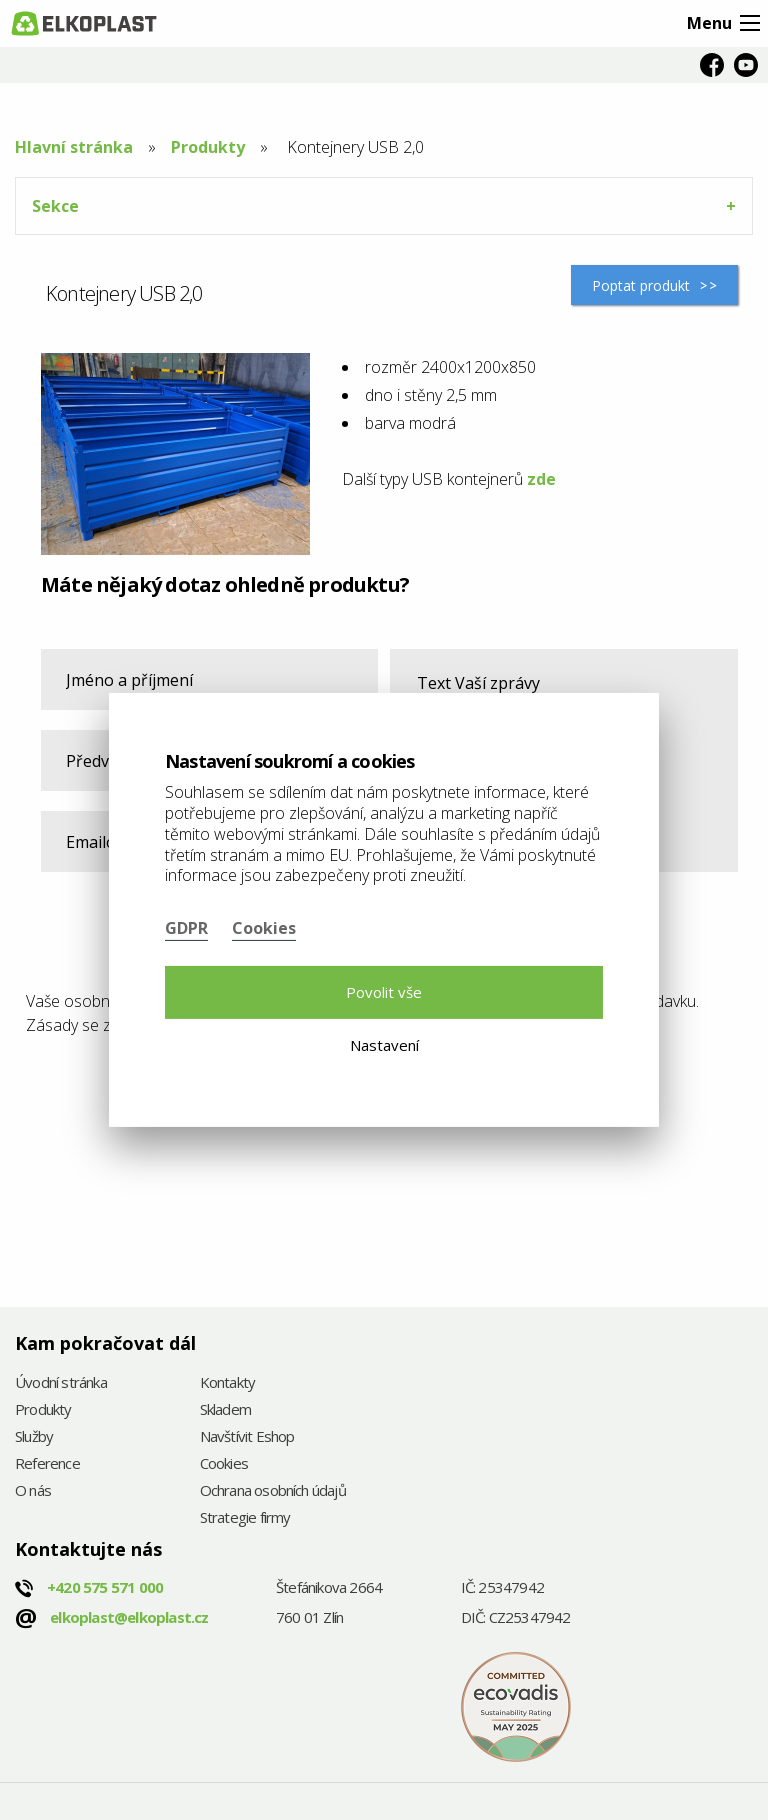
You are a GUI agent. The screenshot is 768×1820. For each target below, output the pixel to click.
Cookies (224, 1464)
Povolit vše (384, 992)
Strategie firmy (245, 1518)
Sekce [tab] (55, 206)
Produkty (208, 147)
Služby (34, 1437)
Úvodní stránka (61, 1383)
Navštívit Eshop (247, 1437)
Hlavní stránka (74, 147)
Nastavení (384, 1045)
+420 (105, 1587)
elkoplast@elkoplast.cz (129, 1617)
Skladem (225, 1410)
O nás (33, 1491)
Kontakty (228, 1383)
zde (541, 479)
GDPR (186, 928)
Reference (47, 1464)
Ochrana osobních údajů (273, 1491)
